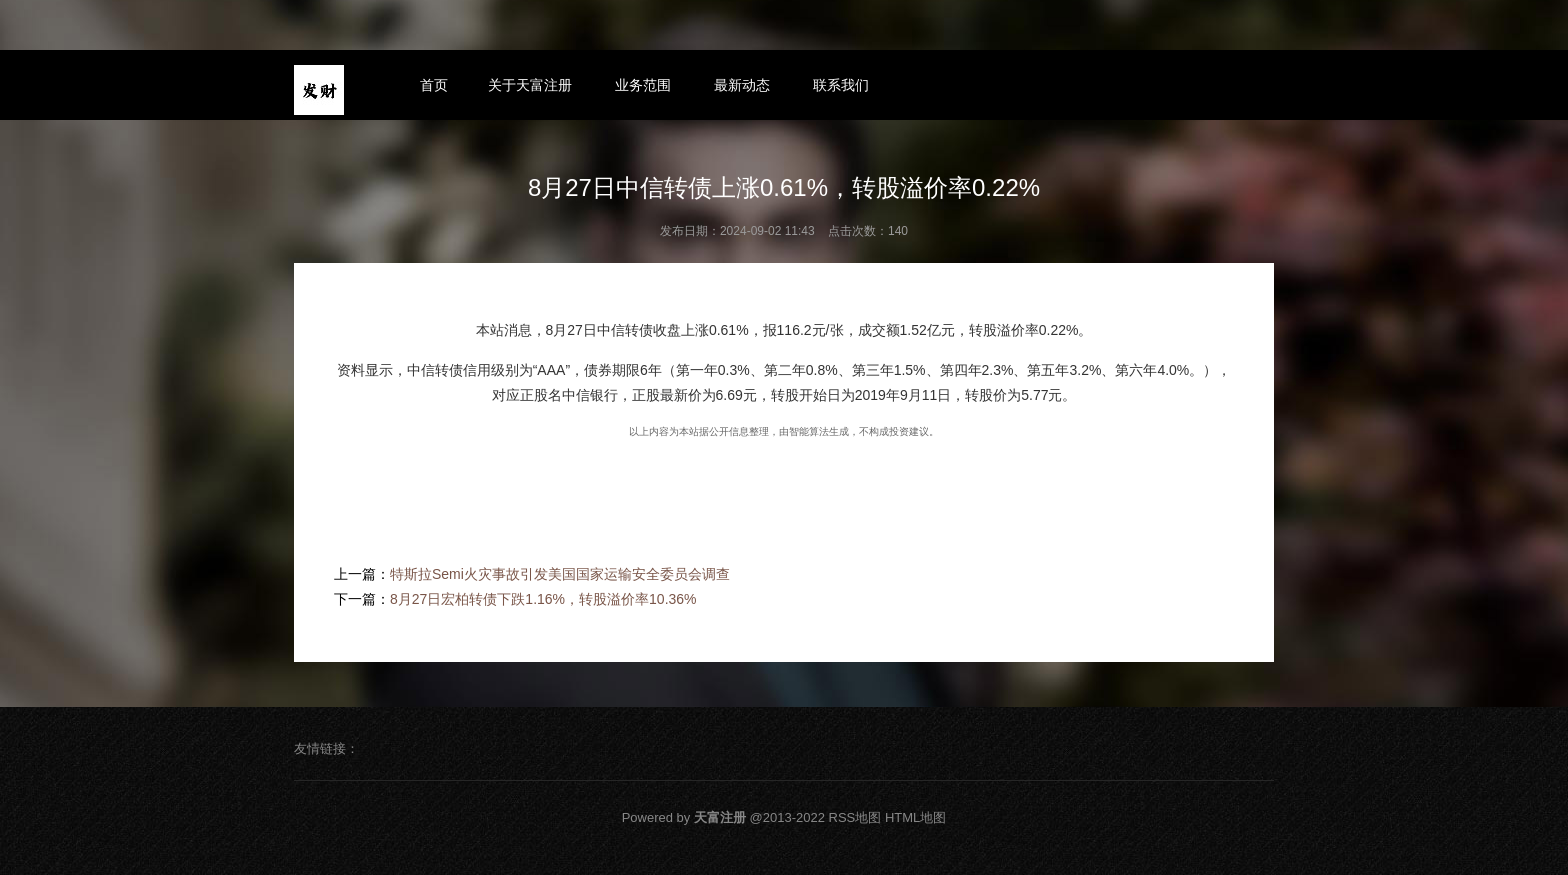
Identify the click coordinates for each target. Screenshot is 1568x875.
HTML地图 (915, 817)
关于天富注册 (530, 85)
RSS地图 (855, 817)
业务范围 (643, 85)
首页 (434, 85)
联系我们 (841, 85)
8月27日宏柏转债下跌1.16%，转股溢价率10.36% (543, 599)
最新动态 (742, 85)
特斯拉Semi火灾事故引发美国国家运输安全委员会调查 (560, 574)
